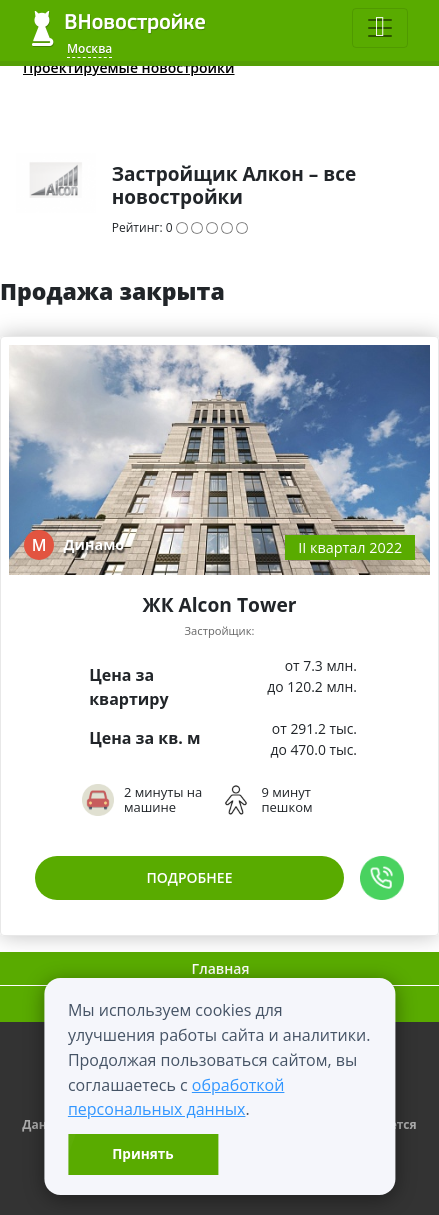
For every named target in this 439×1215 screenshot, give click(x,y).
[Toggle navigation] (380, 28)
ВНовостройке (118, 28)
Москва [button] (89, 48)
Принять (142, 1153)
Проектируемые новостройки (129, 67)
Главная (221, 968)
